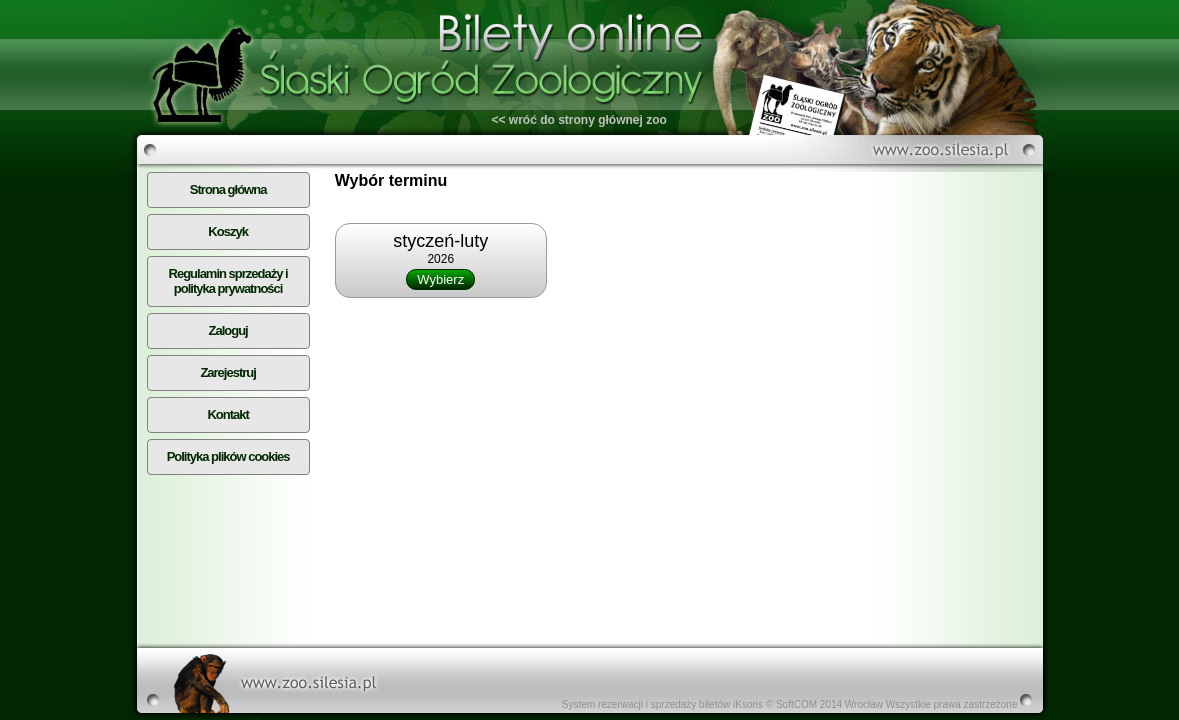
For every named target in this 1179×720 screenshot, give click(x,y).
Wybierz (440, 279)
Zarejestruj (227, 372)
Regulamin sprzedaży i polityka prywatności (228, 281)
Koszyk (228, 231)
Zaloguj (228, 330)
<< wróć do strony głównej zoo (579, 120)
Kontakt (227, 414)
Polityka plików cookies (228, 456)
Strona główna (228, 189)
